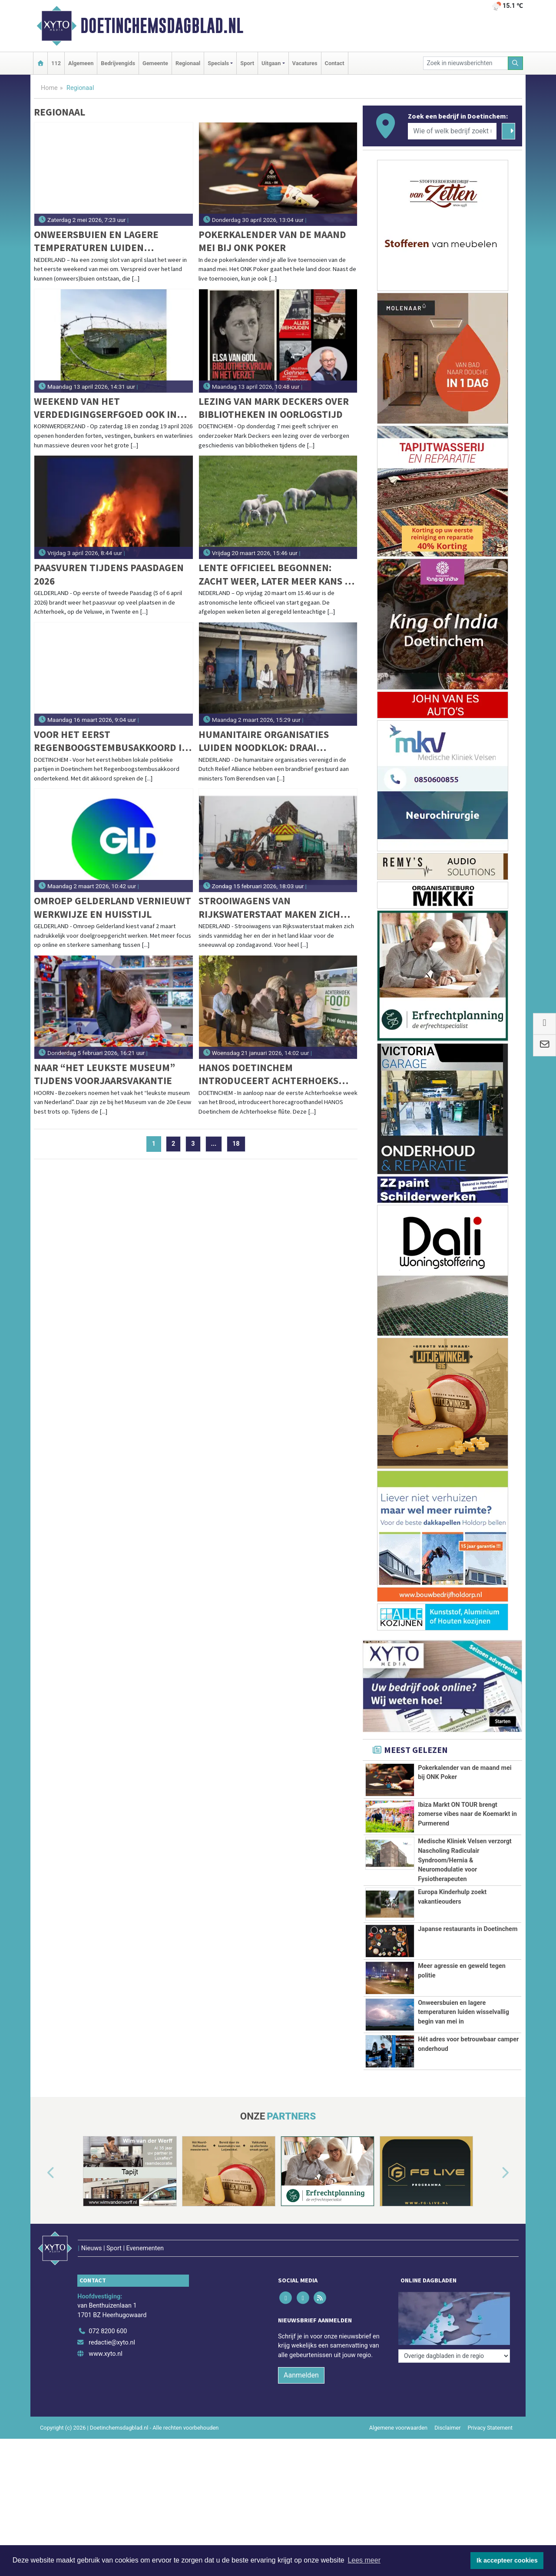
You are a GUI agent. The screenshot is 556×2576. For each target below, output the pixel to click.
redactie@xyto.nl (112, 2378)
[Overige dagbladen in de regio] (454, 2348)
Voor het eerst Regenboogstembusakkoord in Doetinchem (111, 741)
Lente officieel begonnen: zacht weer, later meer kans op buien (278, 574)
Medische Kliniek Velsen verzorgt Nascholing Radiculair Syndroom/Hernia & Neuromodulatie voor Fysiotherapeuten (465, 1860)
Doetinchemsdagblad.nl (161, 25)
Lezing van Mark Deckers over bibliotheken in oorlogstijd (274, 407)
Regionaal (187, 63)
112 (56, 63)
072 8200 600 (108, 2367)
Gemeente (155, 63)
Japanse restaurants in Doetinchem (467, 1929)
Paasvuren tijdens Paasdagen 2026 (109, 574)
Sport (247, 63)
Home (49, 88)
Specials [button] (218, 63)
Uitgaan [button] (271, 63)
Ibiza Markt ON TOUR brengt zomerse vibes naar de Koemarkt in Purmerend (467, 1814)
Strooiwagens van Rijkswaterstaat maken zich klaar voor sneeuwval (269, 907)
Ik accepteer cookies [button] (507, 2560)
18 (236, 1143)
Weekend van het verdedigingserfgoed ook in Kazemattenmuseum (105, 408)
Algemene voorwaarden (398, 2463)
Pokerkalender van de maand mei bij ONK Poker (272, 241)
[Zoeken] (515, 63)
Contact (334, 63)
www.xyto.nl (105, 2389)
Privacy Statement (490, 2463)
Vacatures (305, 63)
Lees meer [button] (364, 2560)
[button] (40, 2226)
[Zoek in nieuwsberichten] (465, 63)
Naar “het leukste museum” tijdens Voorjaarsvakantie (104, 1074)
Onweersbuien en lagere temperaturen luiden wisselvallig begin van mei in (106, 241)
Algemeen (80, 63)
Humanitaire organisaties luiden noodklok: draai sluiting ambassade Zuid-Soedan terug (264, 741)
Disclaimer (447, 2463)
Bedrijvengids (118, 63)
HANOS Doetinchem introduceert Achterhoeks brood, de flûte (268, 1074)
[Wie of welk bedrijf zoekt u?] (452, 131)
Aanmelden (301, 2411)
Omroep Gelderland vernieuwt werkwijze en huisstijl (112, 907)
